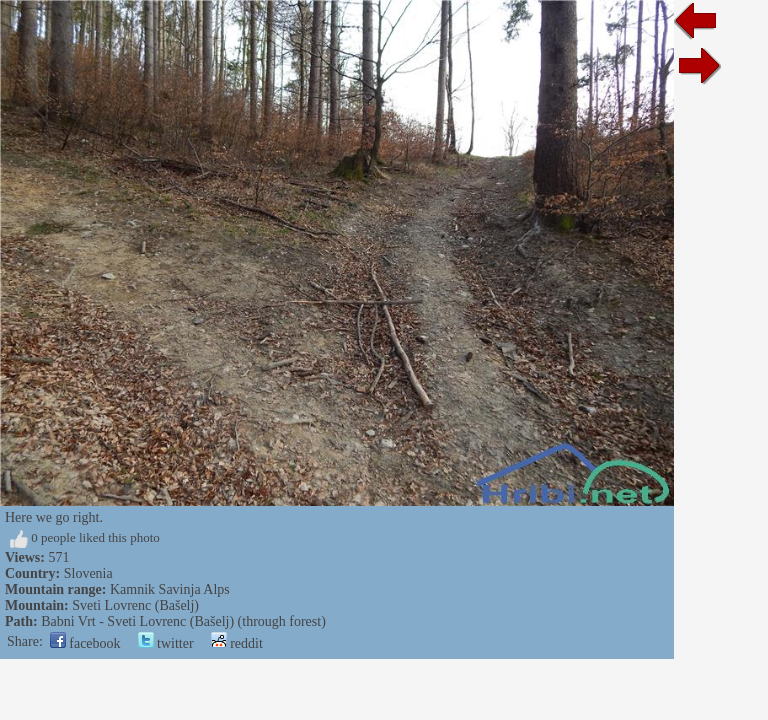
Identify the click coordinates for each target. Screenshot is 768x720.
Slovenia (88, 573)
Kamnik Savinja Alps (170, 589)
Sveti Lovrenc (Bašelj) (135, 605)
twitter (166, 643)
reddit (237, 643)
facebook (85, 643)
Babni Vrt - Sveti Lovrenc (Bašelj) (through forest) (183, 621)
